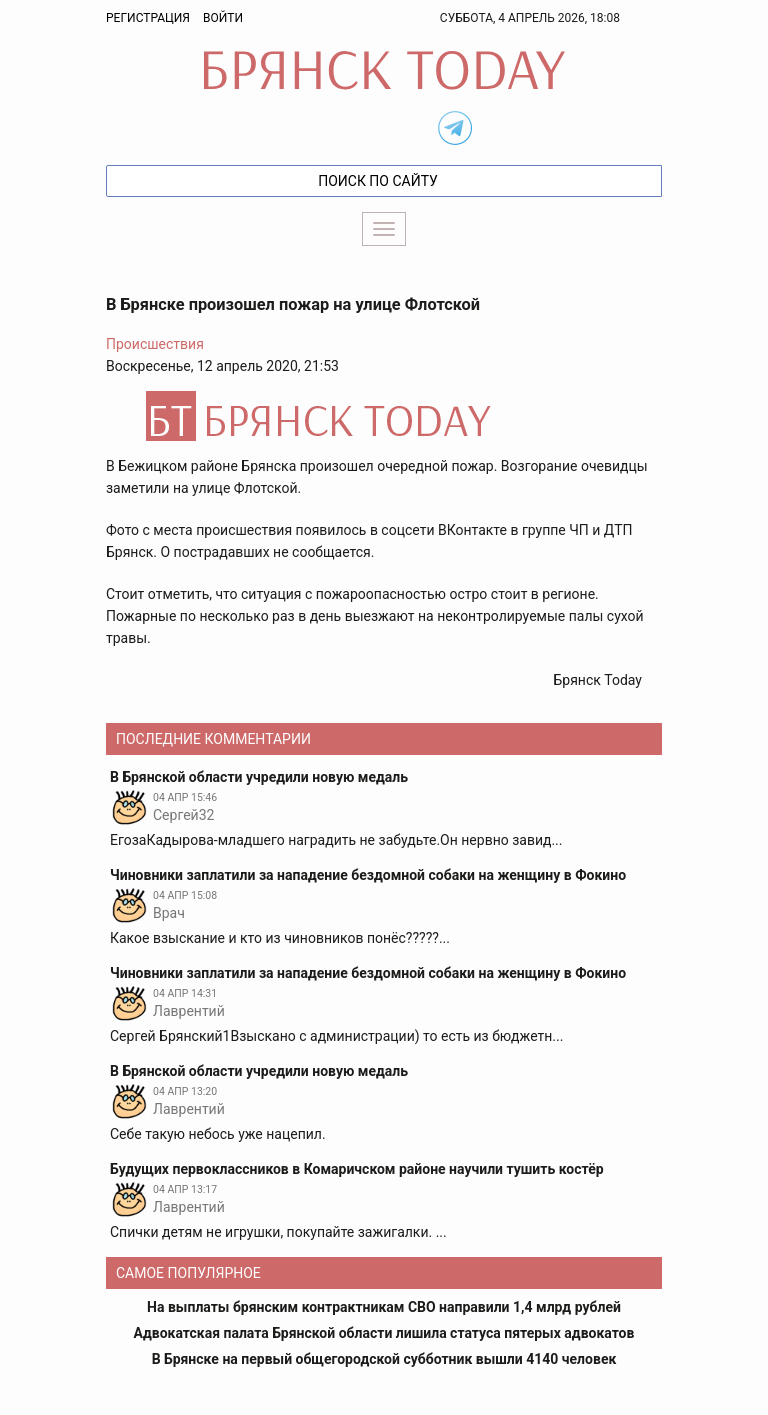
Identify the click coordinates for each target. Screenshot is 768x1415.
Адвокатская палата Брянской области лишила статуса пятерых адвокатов (384, 1333)
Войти (223, 18)
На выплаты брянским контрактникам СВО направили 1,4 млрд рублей (384, 1307)
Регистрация (148, 18)
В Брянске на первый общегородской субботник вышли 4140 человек (384, 1359)
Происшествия (155, 344)
